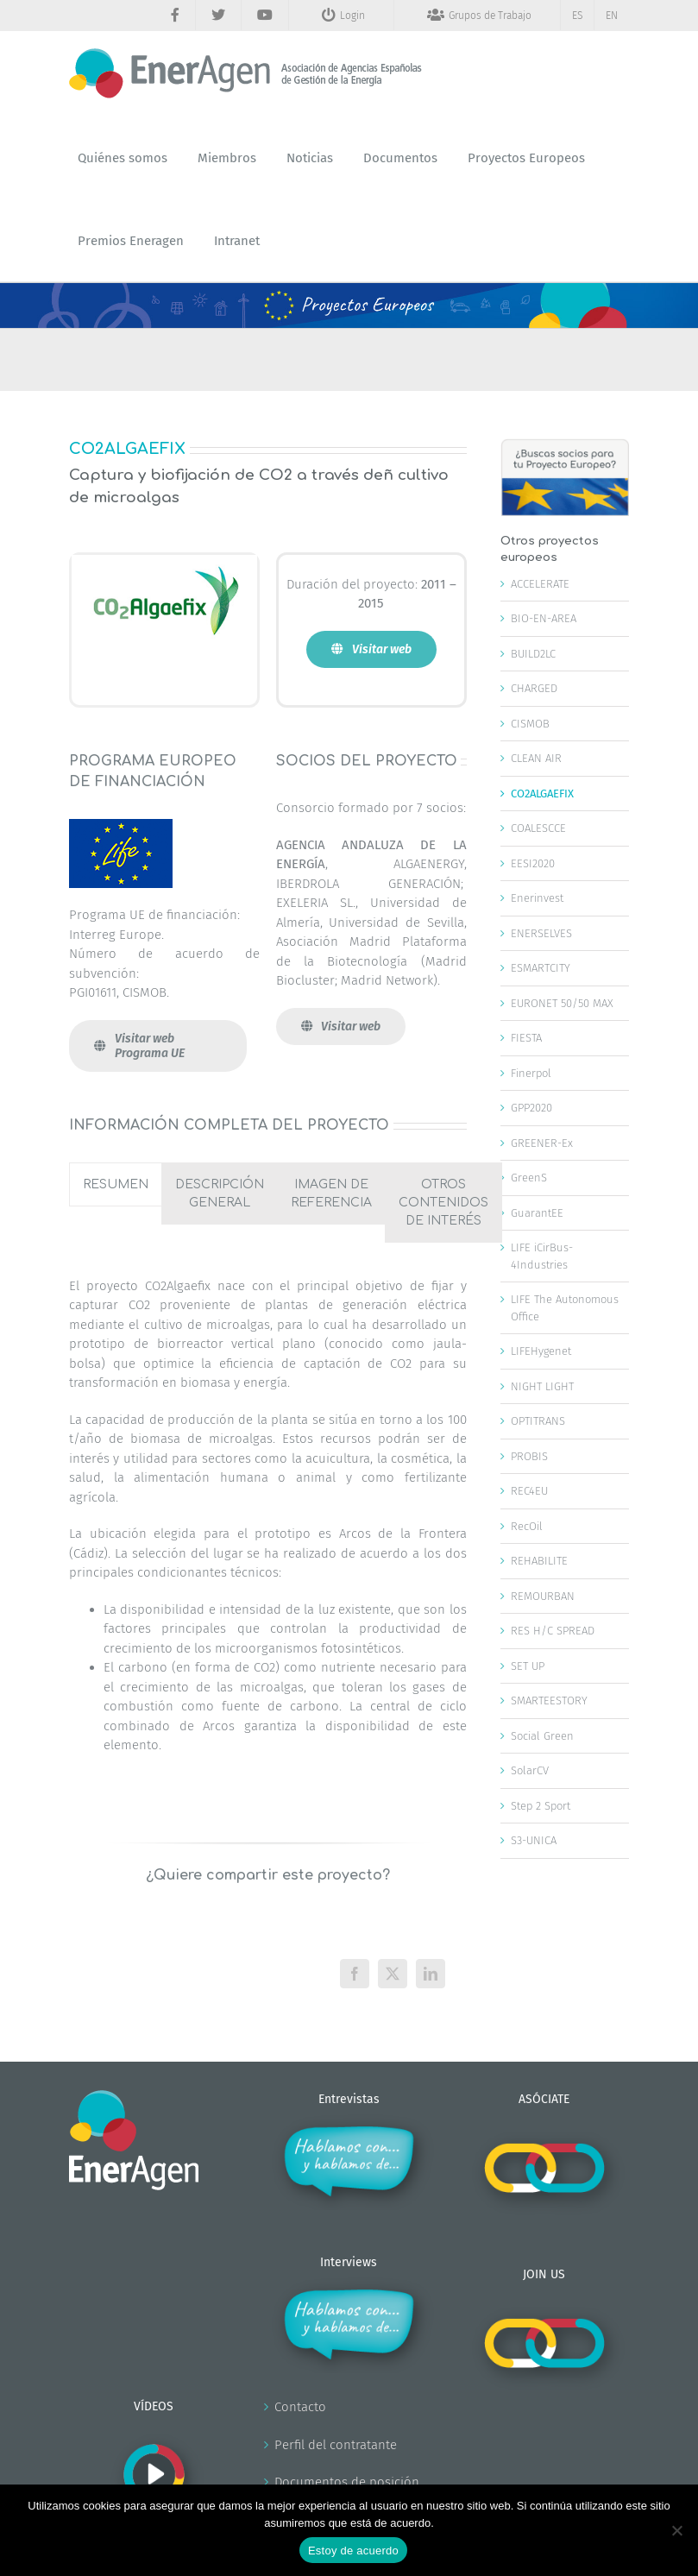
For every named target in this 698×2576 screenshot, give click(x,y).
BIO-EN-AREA (543, 618)
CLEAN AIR (536, 758)
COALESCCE (538, 828)
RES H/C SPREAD (552, 1630)
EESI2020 (533, 863)
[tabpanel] (268, 1522)
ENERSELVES (541, 933)
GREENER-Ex (542, 1143)
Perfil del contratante (335, 2445)
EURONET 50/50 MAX (562, 1003)
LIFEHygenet (541, 1351)
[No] (676, 2530)
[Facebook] (355, 1974)
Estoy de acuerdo (353, 2550)
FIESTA (526, 1037)
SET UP (527, 1666)
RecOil (527, 1526)
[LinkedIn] (431, 1974)
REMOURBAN (543, 1596)
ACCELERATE (540, 583)
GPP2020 (531, 1107)
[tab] (115, 1184)
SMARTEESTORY (549, 1700)
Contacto (300, 2407)
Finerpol (531, 1073)
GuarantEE (537, 1212)
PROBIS (529, 1456)
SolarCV (530, 1770)
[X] (393, 1974)
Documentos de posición (346, 2482)
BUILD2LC (533, 653)
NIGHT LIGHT (542, 1386)
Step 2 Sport (540, 1805)
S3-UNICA (534, 1840)
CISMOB (530, 723)
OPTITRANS (538, 1420)
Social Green (542, 1735)
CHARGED (534, 688)
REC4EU (529, 1490)
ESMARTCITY (540, 967)
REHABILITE (539, 1560)
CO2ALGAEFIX (542, 793)
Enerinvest (537, 897)
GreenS (529, 1177)
